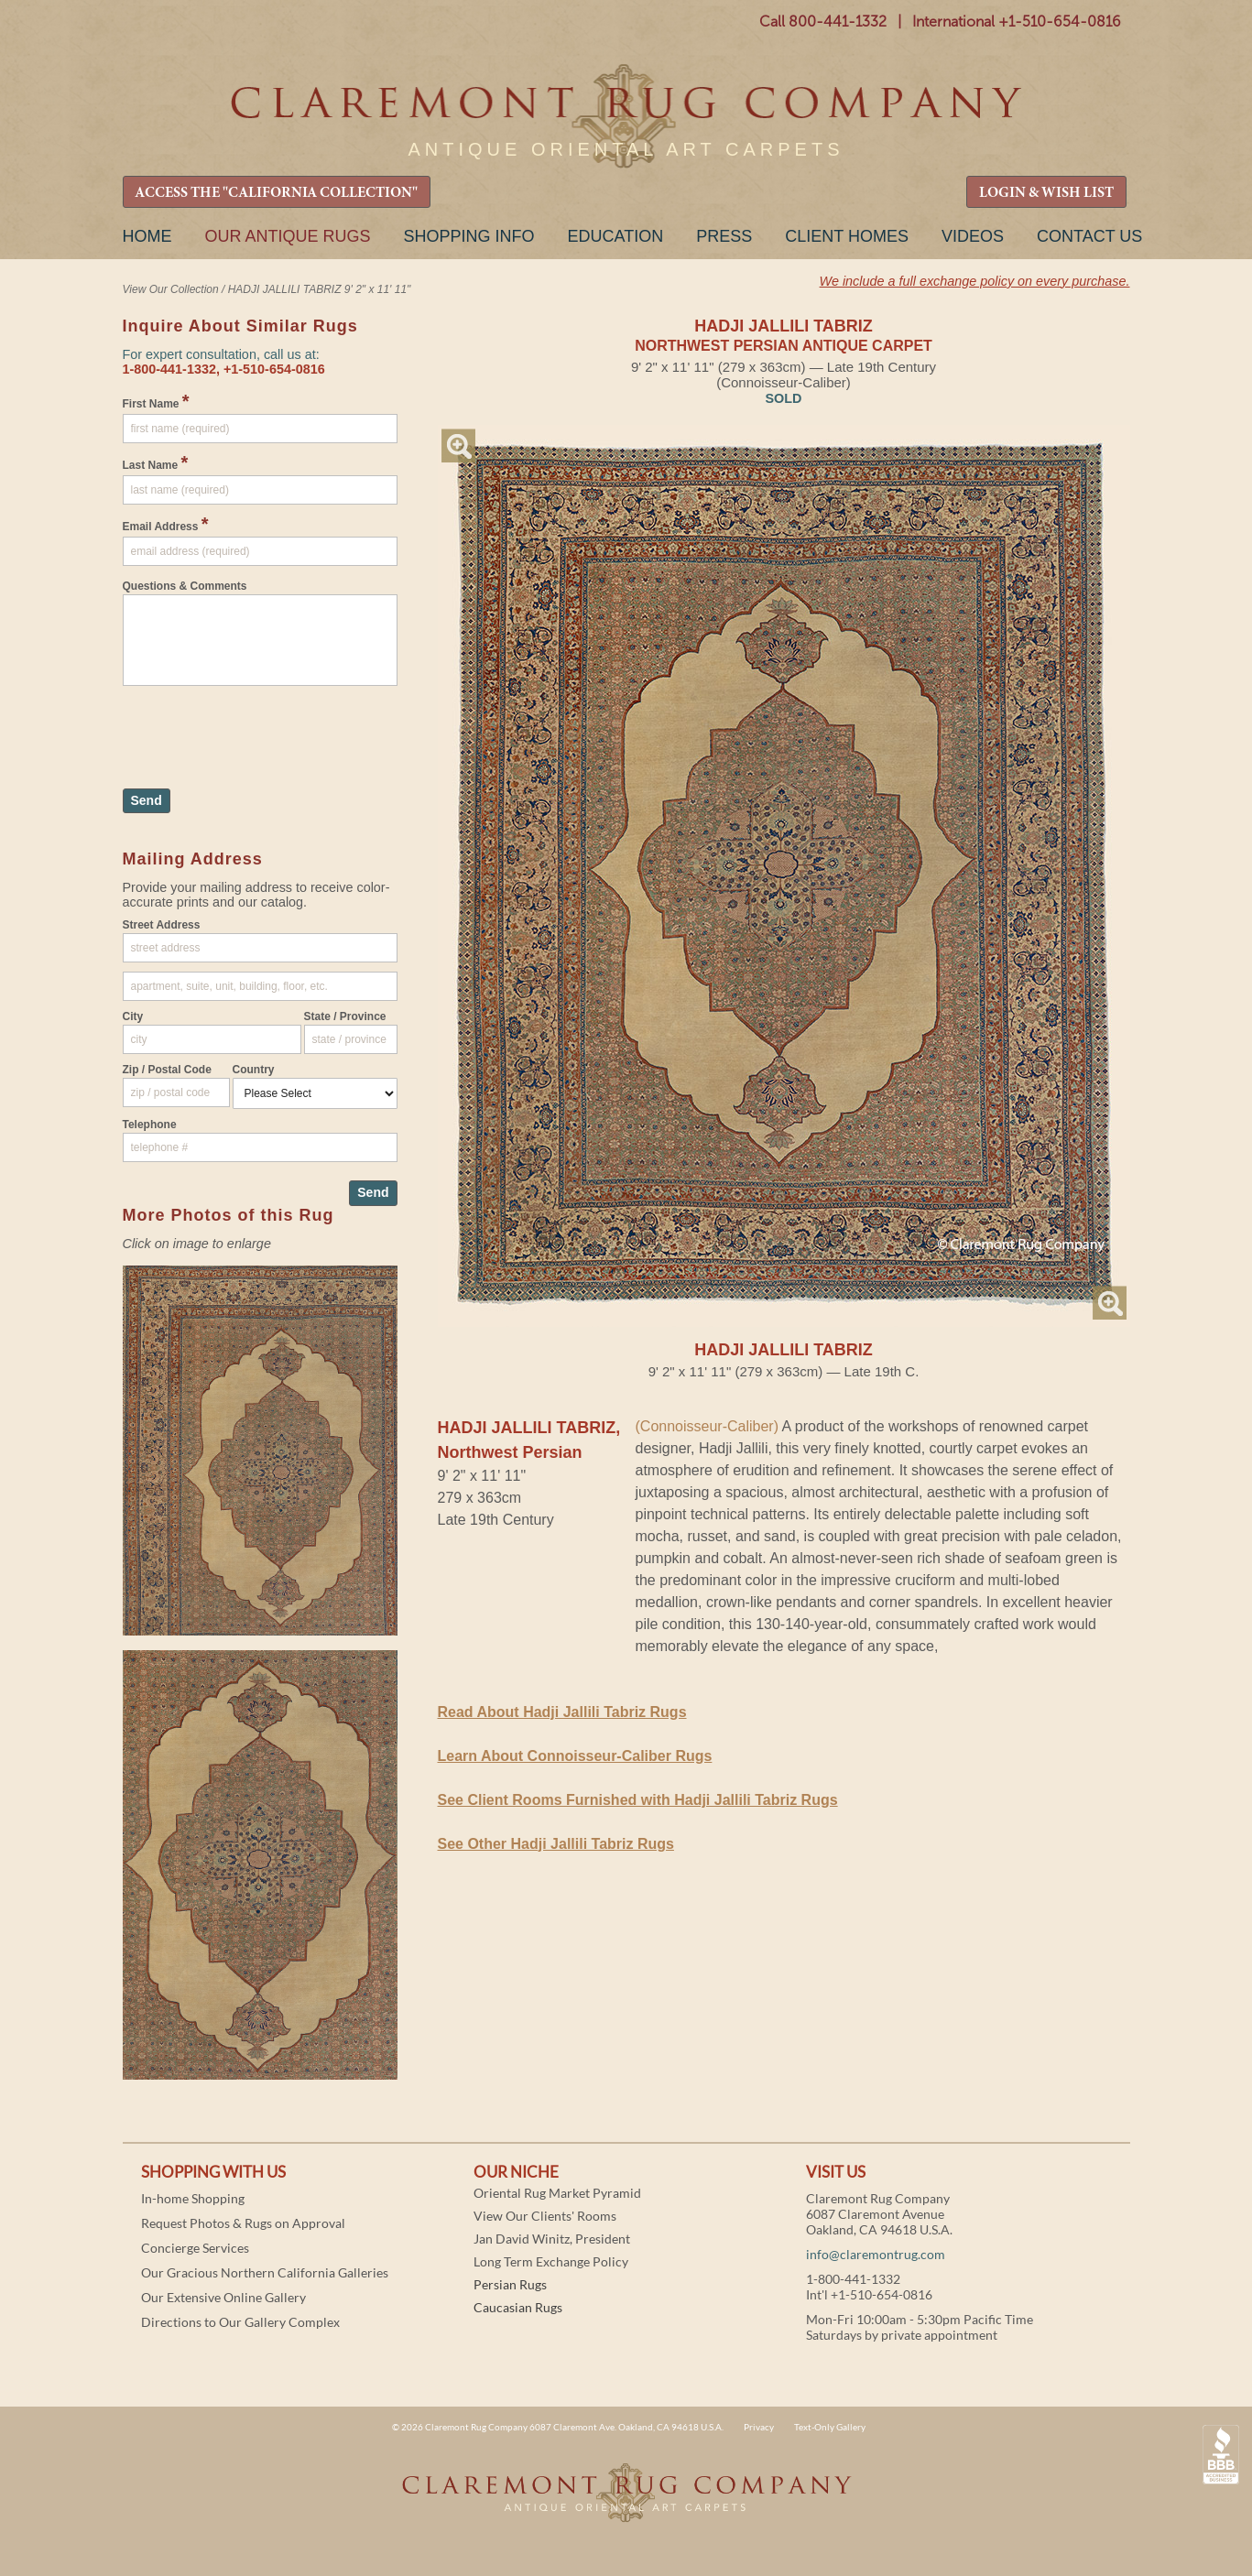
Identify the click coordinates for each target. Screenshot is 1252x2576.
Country (254, 1069)
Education (616, 236)
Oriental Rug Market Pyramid (557, 2193)
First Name (156, 401)
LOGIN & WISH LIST (1046, 193)
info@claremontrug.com (875, 2254)
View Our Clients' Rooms (545, 2215)
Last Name (156, 462)
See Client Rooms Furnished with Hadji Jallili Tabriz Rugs (638, 1800)
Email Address (166, 524)
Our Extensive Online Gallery (223, 2297)
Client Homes (847, 236)
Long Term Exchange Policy (551, 2261)
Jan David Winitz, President (552, 2238)
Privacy (759, 2426)
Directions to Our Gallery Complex (240, 2322)
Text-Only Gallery (830, 2426)
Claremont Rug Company (626, 116)
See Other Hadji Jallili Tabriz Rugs (556, 1844)
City (133, 1016)
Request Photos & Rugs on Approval (243, 2223)
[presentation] (262, 728)
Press (724, 236)
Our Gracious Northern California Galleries (264, 2272)
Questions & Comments (185, 586)
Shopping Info (469, 236)
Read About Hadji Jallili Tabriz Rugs (562, 1712)
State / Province (345, 1016)
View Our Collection (171, 289)
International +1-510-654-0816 (1016, 21)
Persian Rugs (510, 2284)
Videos (973, 236)
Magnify (458, 445)
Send (146, 800)
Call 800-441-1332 (823, 21)
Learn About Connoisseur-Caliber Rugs (575, 1756)
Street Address (162, 924)
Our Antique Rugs (288, 236)
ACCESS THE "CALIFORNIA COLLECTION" (276, 193)
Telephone (150, 1124)
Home (147, 236)
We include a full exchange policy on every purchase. (975, 281)
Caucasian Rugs (518, 2307)
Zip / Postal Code (167, 1069)
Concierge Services (195, 2247)
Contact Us (1089, 236)
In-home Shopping (193, 2198)
